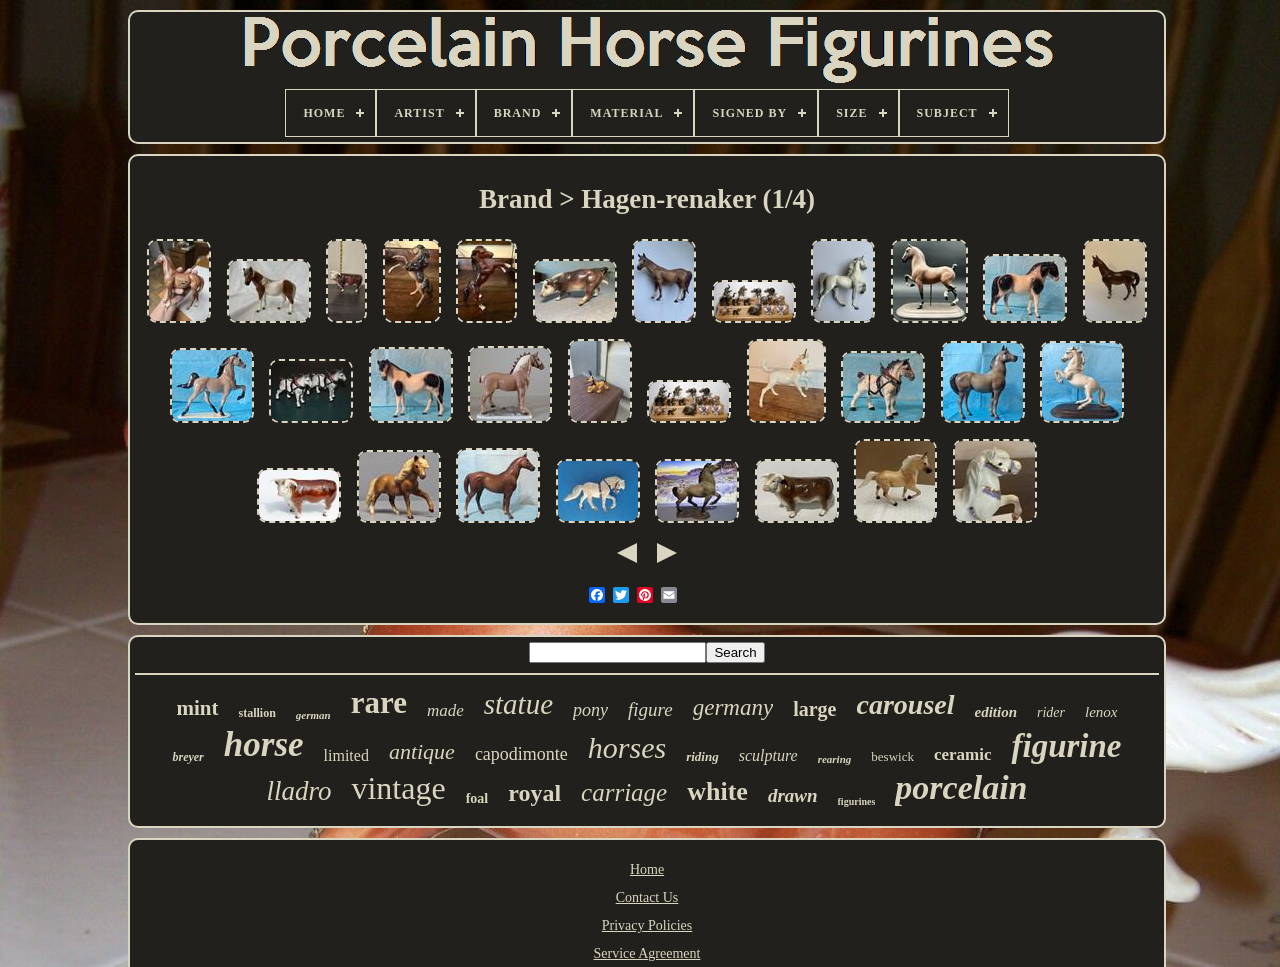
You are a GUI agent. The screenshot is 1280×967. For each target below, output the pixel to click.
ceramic (963, 754)
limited (346, 755)
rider (1051, 712)
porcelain (961, 787)
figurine (1066, 746)
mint (198, 708)
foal (477, 798)
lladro (298, 791)
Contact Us (647, 897)
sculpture (768, 755)
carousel (906, 704)
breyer (187, 757)
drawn (793, 795)
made (445, 710)
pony (590, 710)
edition (996, 712)
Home (647, 869)
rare (379, 702)
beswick (892, 756)
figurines (857, 801)
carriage (624, 792)
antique (422, 751)
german (313, 715)
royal (534, 793)
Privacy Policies (647, 925)
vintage (398, 788)
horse (264, 744)
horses (627, 747)
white (717, 791)
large (814, 709)
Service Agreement (647, 953)
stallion (257, 713)
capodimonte (521, 754)
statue (518, 704)
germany (733, 707)
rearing (835, 759)
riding (702, 756)
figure (650, 709)
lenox (1101, 712)
